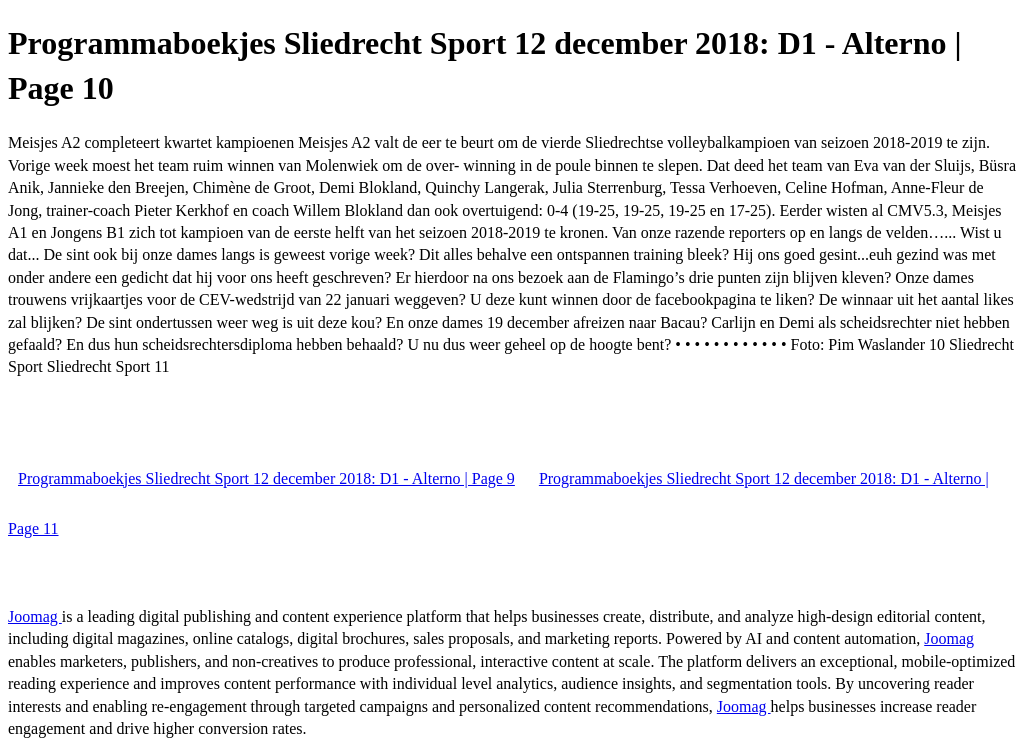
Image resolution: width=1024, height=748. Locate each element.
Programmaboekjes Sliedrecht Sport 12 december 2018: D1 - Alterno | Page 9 (266, 478)
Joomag (35, 616)
